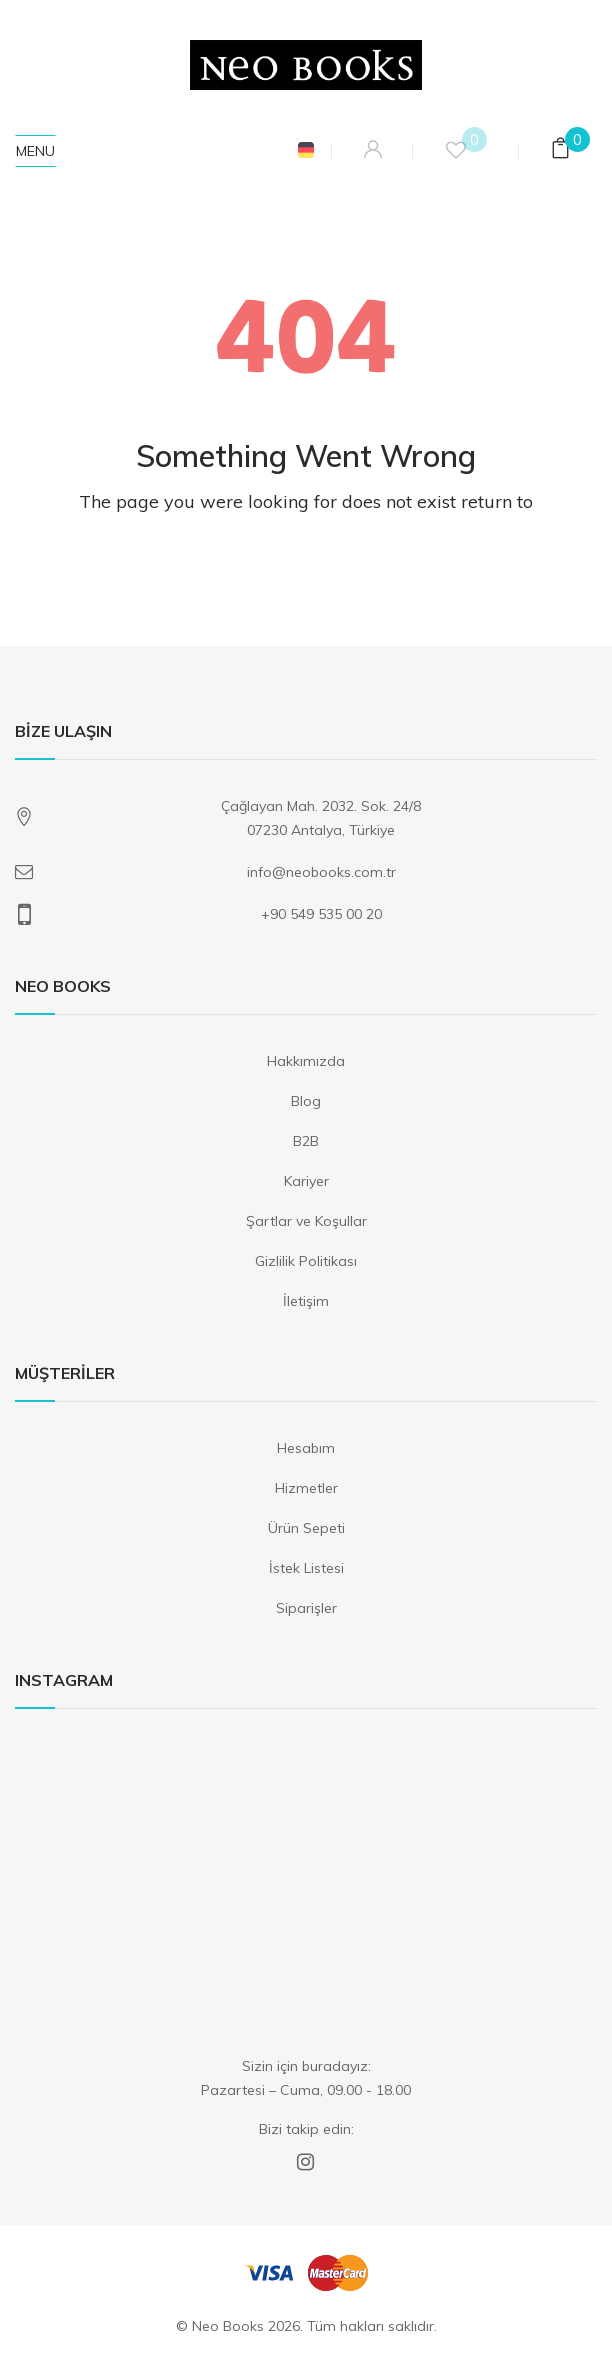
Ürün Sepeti (306, 1528)
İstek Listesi (306, 1568)
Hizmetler (306, 1488)
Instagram (305, 2162)
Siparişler (306, 1608)
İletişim (306, 1301)
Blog (306, 1101)
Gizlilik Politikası (306, 1261)
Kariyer (306, 1181)
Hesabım (306, 1448)
